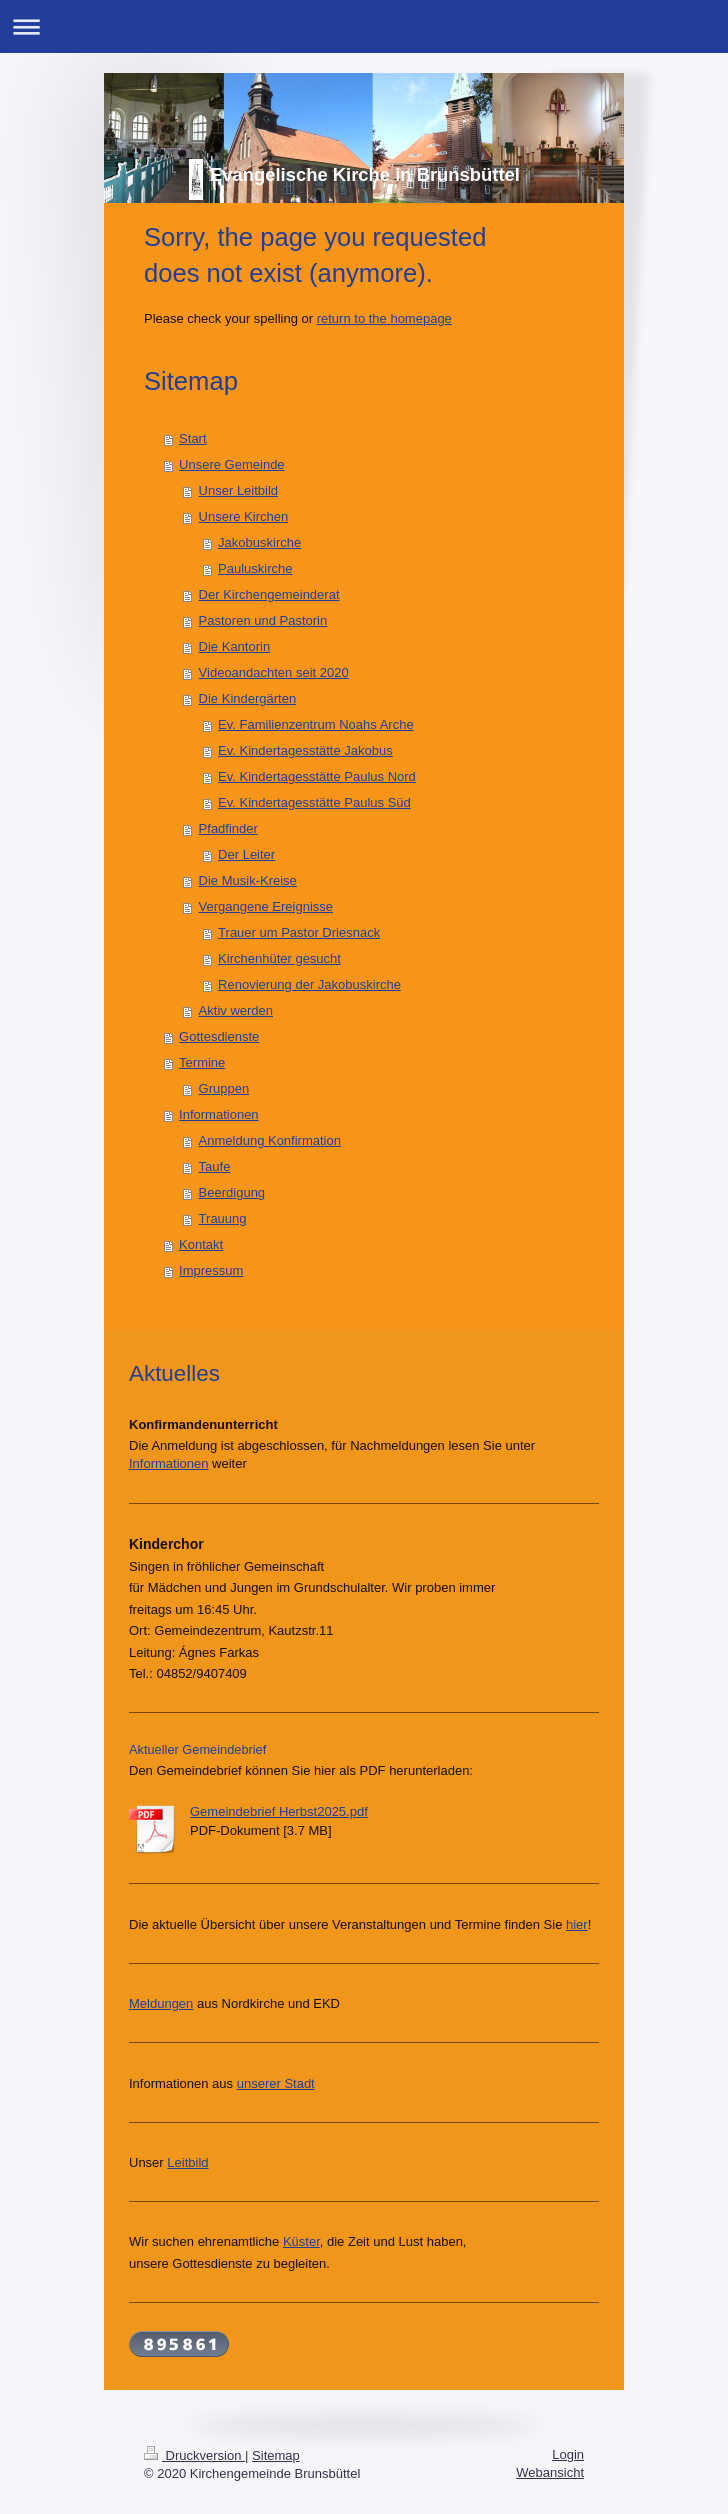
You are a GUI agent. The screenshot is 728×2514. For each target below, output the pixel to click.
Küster (301, 2241)
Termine (202, 1062)
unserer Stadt (276, 2083)
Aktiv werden (236, 1010)
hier (577, 1924)
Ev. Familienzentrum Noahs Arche (316, 724)
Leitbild (187, 2162)
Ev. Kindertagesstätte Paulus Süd (314, 802)
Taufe (215, 1166)
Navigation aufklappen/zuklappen (364, 26)
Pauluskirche (255, 568)
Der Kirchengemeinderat (269, 594)
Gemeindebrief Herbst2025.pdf (279, 1811)
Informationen (219, 1114)
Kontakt (201, 1244)
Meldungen (161, 2003)
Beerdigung (232, 1192)
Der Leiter (246, 854)
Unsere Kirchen (244, 516)
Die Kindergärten (248, 698)
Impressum (211, 1270)
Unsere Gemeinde (232, 464)
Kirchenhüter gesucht (279, 958)
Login (568, 2454)
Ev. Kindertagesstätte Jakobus (305, 750)
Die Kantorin (235, 646)
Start (192, 438)
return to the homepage (384, 318)
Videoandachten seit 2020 (274, 672)
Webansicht (550, 2472)
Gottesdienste (219, 1036)
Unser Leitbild (239, 490)
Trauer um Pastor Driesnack (299, 932)
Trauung (223, 1218)
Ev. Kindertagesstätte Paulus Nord (317, 776)
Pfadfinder (228, 828)
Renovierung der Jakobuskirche (309, 984)
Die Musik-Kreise (248, 880)
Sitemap (276, 2455)
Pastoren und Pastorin (263, 620)
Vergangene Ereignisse (266, 906)
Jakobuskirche (259, 542)
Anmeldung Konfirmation (270, 1140)
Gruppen (224, 1088)
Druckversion (194, 2455)
